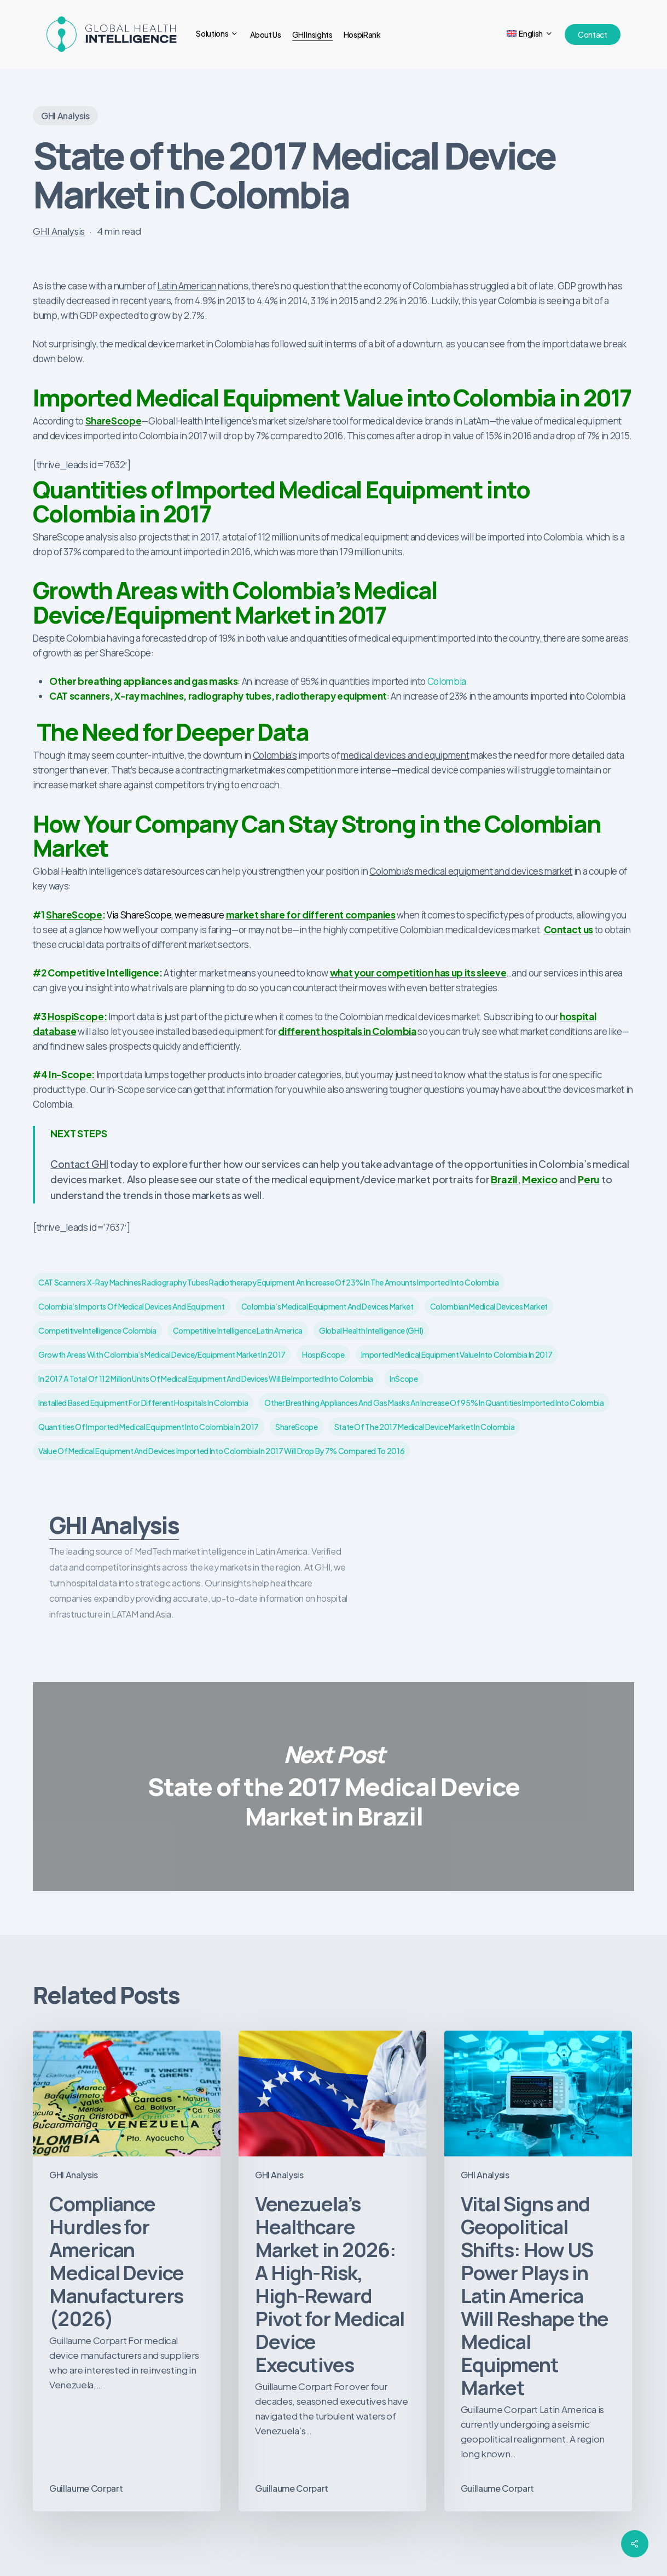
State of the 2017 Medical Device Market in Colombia (424, 1427)
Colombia (446, 681)
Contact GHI (79, 1164)
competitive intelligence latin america (238, 1330)
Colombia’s (275, 755)
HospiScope (323, 1354)
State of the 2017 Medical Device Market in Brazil (333, 1786)
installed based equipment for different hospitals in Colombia (143, 1403)
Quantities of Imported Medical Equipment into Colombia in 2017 (148, 1427)
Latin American (186, 286)
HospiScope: (77, 1016)
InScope (404, 1378)
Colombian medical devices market (489, 1306)
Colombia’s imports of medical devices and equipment (131, 1306)
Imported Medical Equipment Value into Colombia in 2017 (457, 1354)
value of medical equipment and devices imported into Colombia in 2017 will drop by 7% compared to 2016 (221, 1451)
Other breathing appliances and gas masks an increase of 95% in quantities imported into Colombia (434, 1403)
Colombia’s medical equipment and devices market (470, 871)
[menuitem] (530, 34)
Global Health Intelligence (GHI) (371, 1330)
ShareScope (74, 915)
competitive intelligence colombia (97, 1330)
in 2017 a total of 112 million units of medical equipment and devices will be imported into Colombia (205, 1378)
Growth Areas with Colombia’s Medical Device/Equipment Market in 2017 (162, 1354)
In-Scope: (72, 1074)
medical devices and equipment (405, 755)
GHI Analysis (65, 115)
